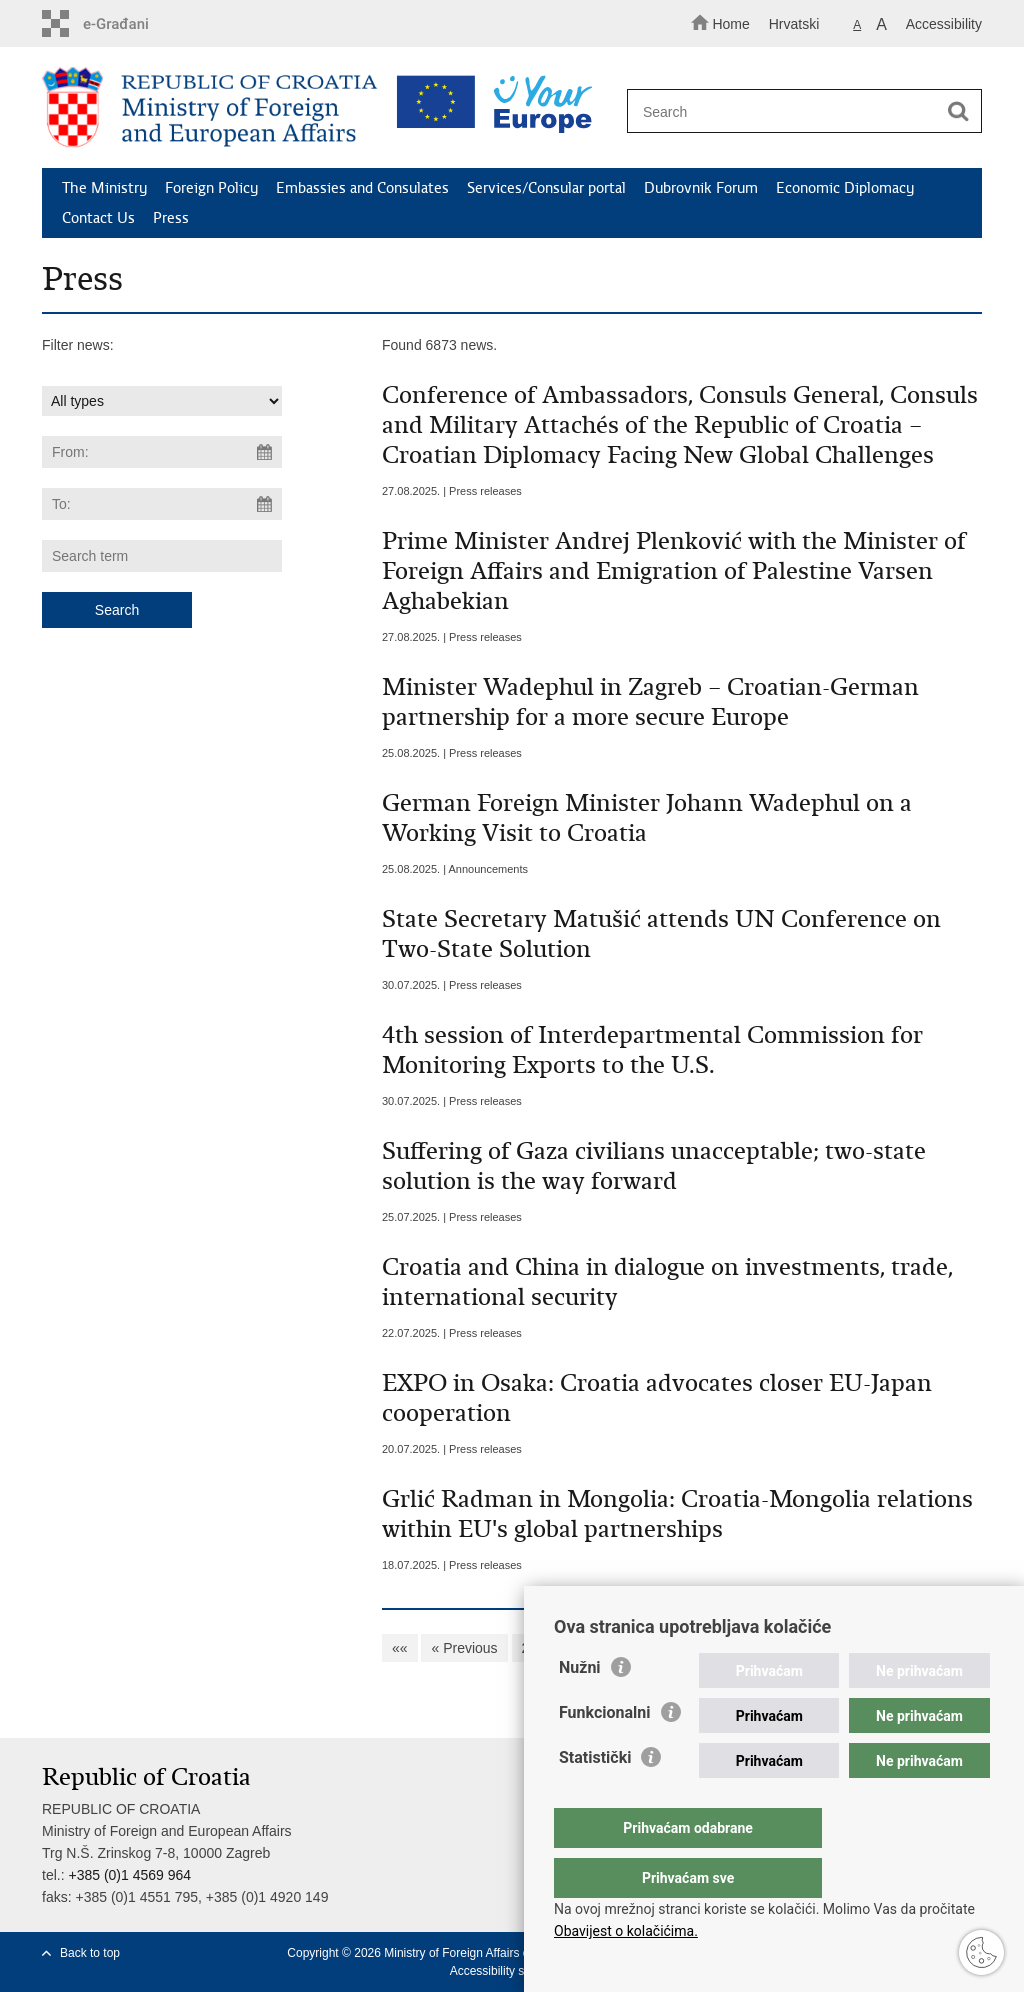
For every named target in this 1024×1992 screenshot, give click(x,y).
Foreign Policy (211, 188)
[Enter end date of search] (162, 504)
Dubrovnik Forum (701, 188)
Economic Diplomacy (845, 188)
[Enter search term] (796, 111)
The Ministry (104, 188)
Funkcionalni (605, 1752)
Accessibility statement (510, 1971)
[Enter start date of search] (162, 452)
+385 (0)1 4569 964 (129, 1875)
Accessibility (944, 24)
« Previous (464, 1648)
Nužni (580, 1707)
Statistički (595, 1797)
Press (171, 218)
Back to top (90, 1953)
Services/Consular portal (546, 188)
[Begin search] (958, 112)
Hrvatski (794, 24)
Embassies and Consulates (362, 188)
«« (400, 1648)
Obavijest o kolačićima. (626, 1931)
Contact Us (98, 218)
